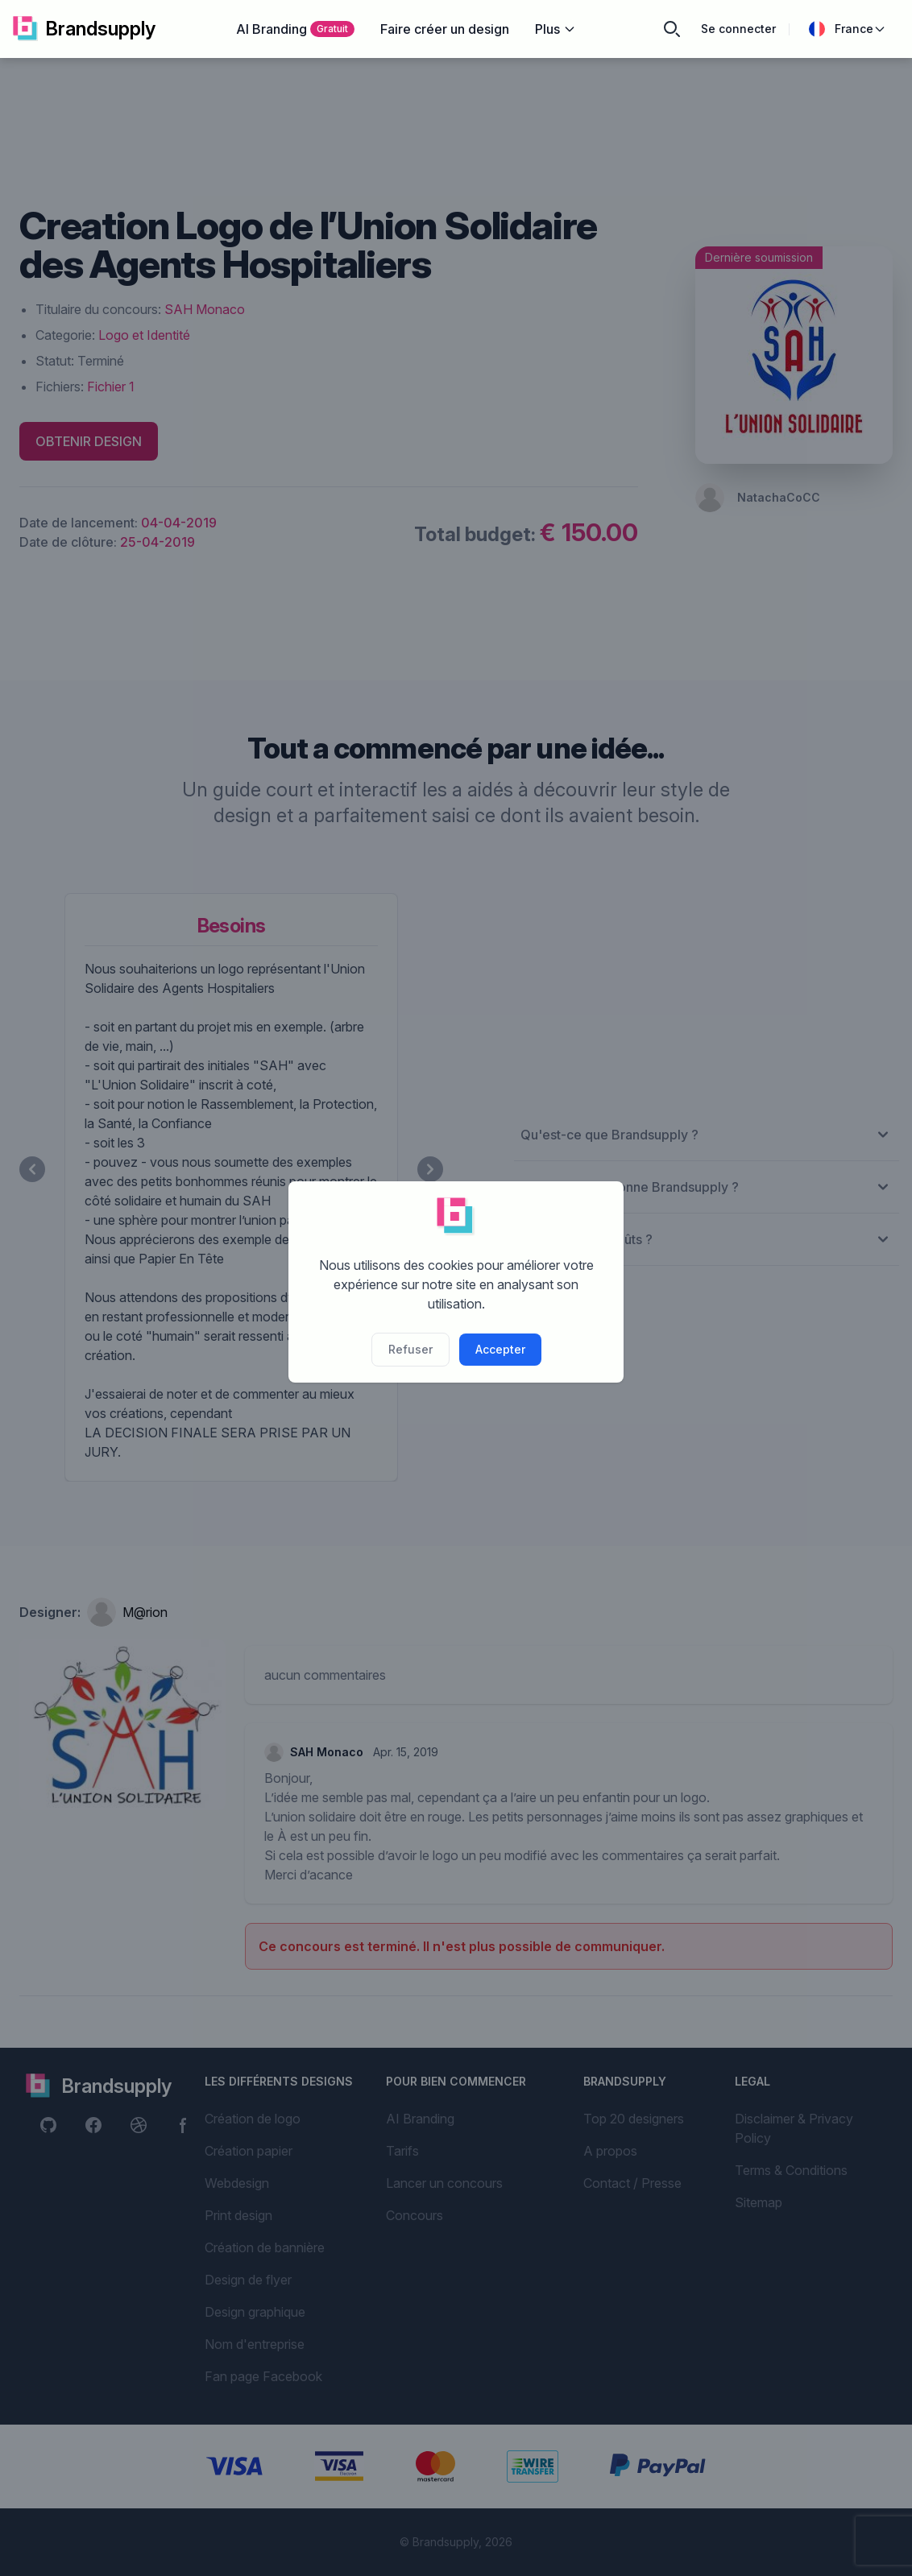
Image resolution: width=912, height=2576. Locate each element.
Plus (555, 29)
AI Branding (295, 29)
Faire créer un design (444, 29)
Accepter (500, 1349)
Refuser (410, 1349)
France (847, 29)
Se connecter (738, 28)
